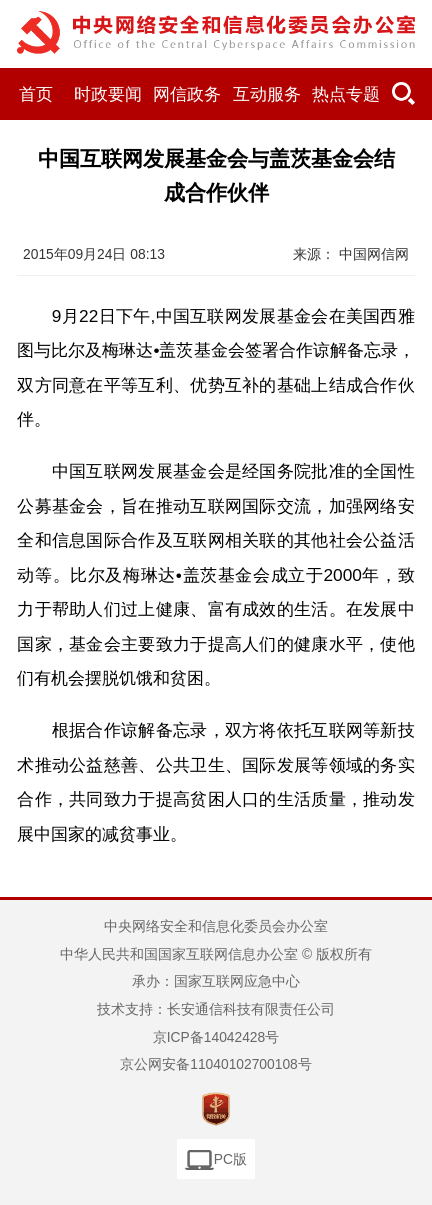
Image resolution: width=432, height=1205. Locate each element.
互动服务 (267, 94)
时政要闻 (108, 94)
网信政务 (187, 94)
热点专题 (346, 94)
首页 (36, 94)
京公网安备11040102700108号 (216, 1064)
